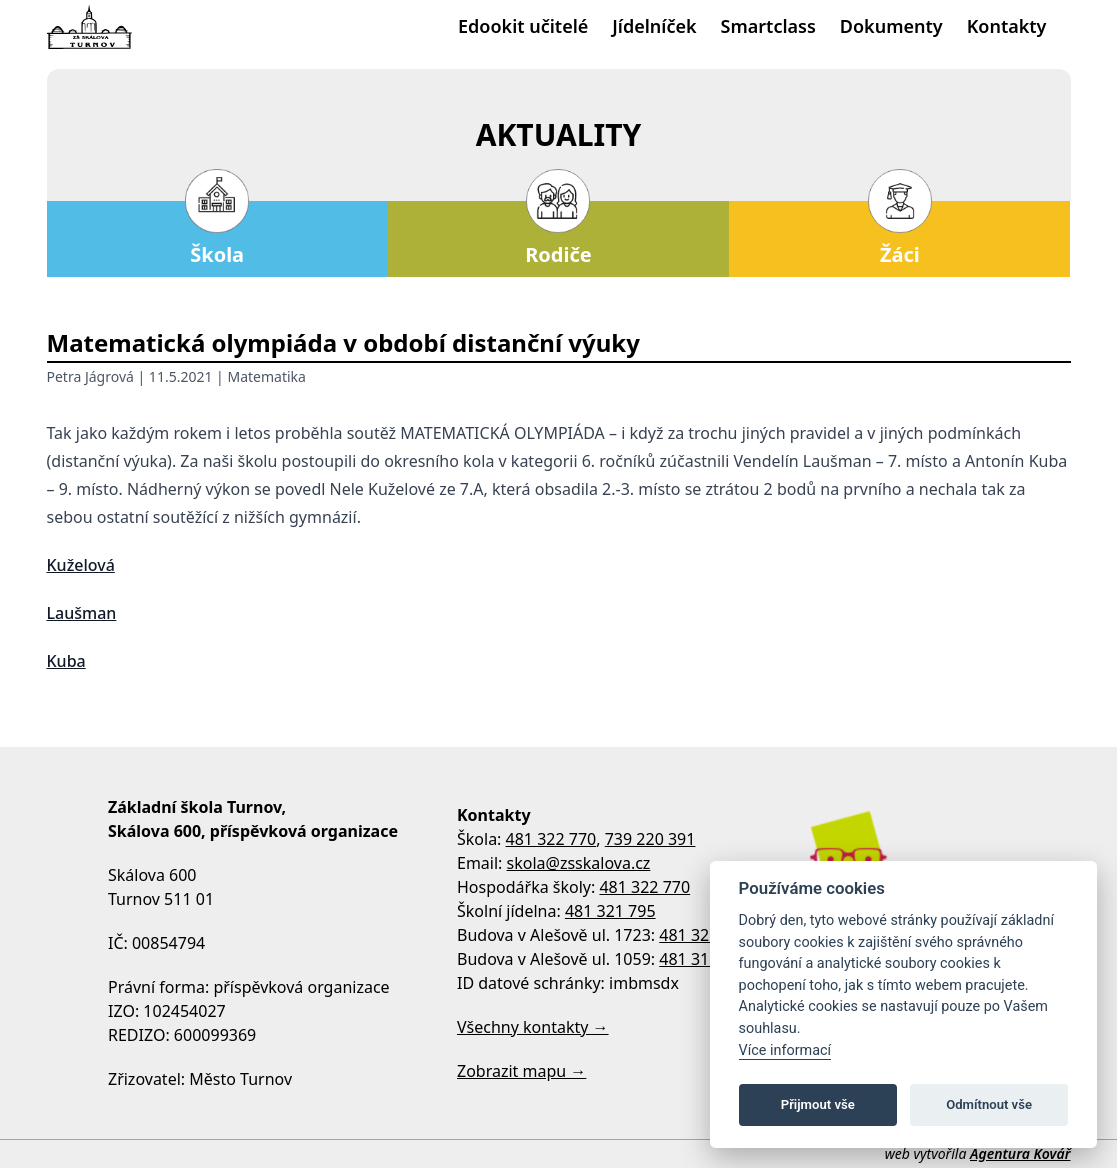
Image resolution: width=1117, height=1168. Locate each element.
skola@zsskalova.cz (579, 863)
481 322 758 (704, 935)
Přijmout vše (818, 1104)
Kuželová (81, 565)
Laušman (82, 613)
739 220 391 (650, 839)
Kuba (66, 661)
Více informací (785, 1050)
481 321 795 (610, 911)
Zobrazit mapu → (521, 1071)
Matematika (266, 376)
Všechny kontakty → (533, 1027)
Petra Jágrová (90, 376)
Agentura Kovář (1020, 1153)
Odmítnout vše (989, 1104)
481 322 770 (551, 839)
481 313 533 (704, 959)
